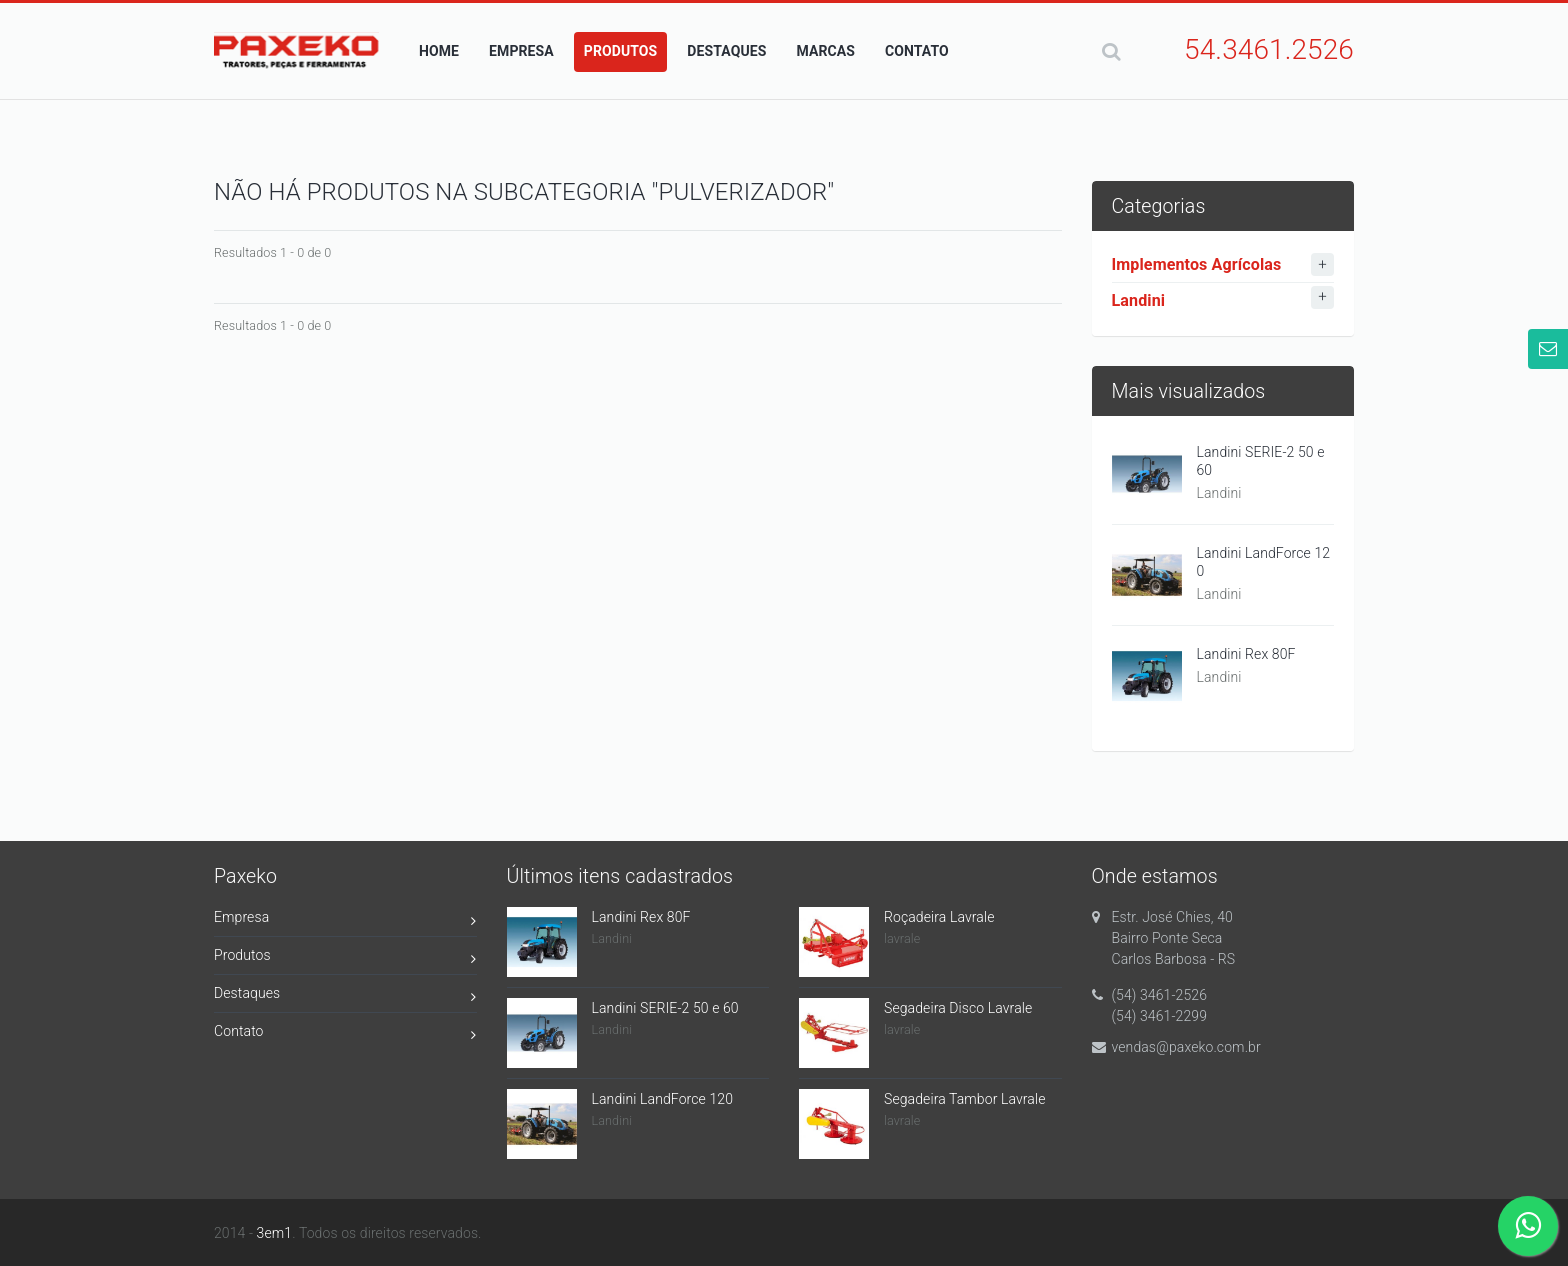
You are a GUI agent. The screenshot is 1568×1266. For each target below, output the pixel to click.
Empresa (345, 920)
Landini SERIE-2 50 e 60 (1261, 461)
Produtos (345, 958)
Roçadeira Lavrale (939, 917)
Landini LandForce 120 (1264, 562)
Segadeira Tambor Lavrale (965, 1099)
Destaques (345, 996)
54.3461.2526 (1269, 49)
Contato (345, 1034)
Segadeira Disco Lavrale (958, 1008)
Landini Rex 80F (1246, 654)
